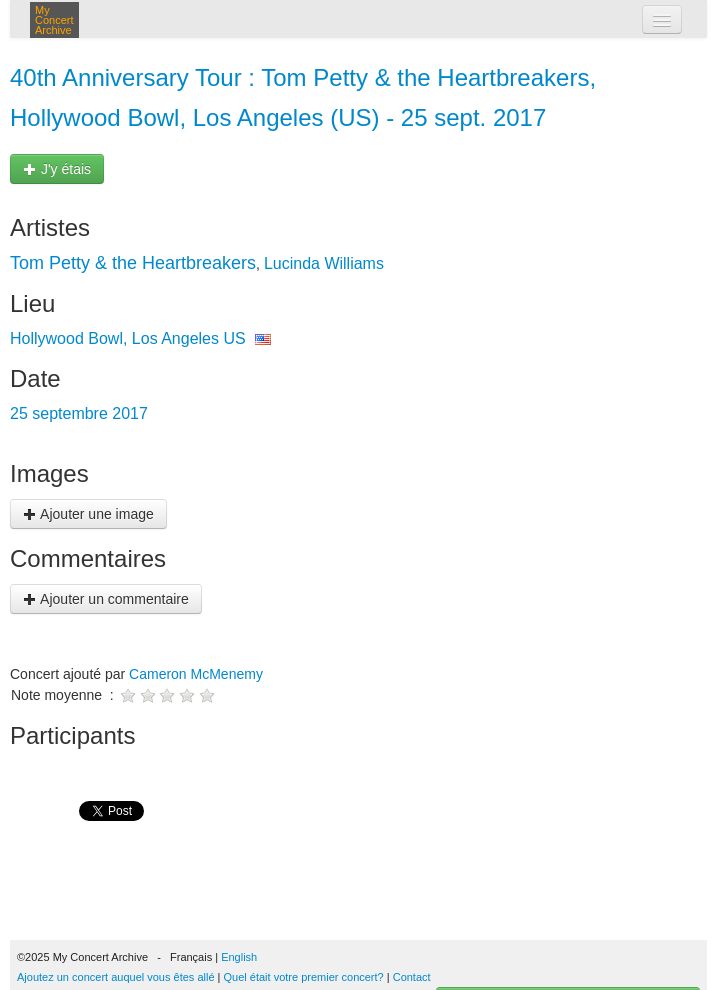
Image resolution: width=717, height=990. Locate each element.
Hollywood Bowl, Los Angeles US (128, 338)
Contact (412, 977)
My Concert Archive (54, 20)
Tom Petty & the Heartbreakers (133, 263)
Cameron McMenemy (196, 674)
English (239, 957)
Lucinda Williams (324, 263)
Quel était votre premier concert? (304, 977)
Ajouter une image (88, 514)
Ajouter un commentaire (106, 599)
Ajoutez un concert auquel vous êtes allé (116, 977)
